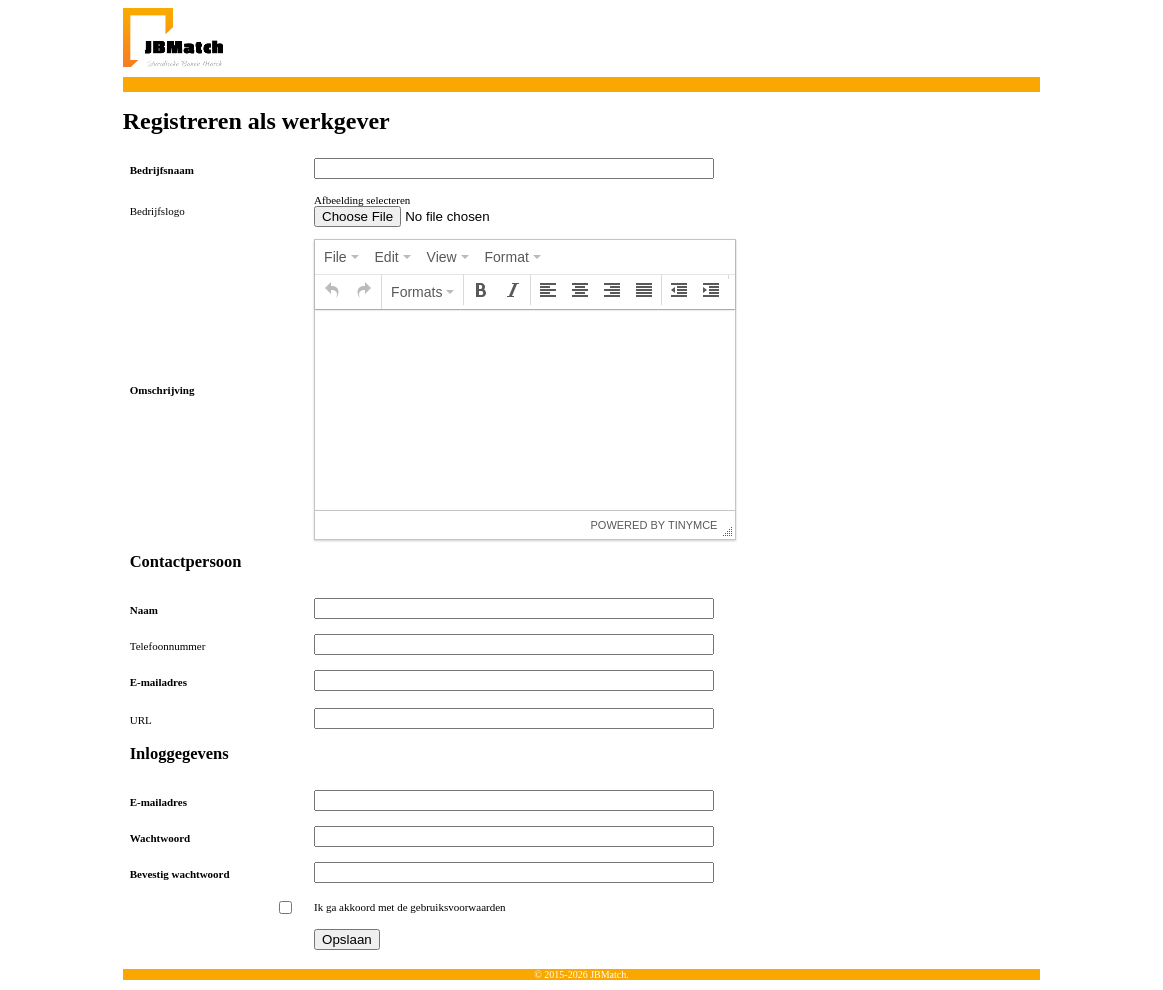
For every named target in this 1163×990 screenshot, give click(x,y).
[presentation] (341, 257)
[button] (332, 290)
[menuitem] (341, 257)
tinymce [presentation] (693, 525)
